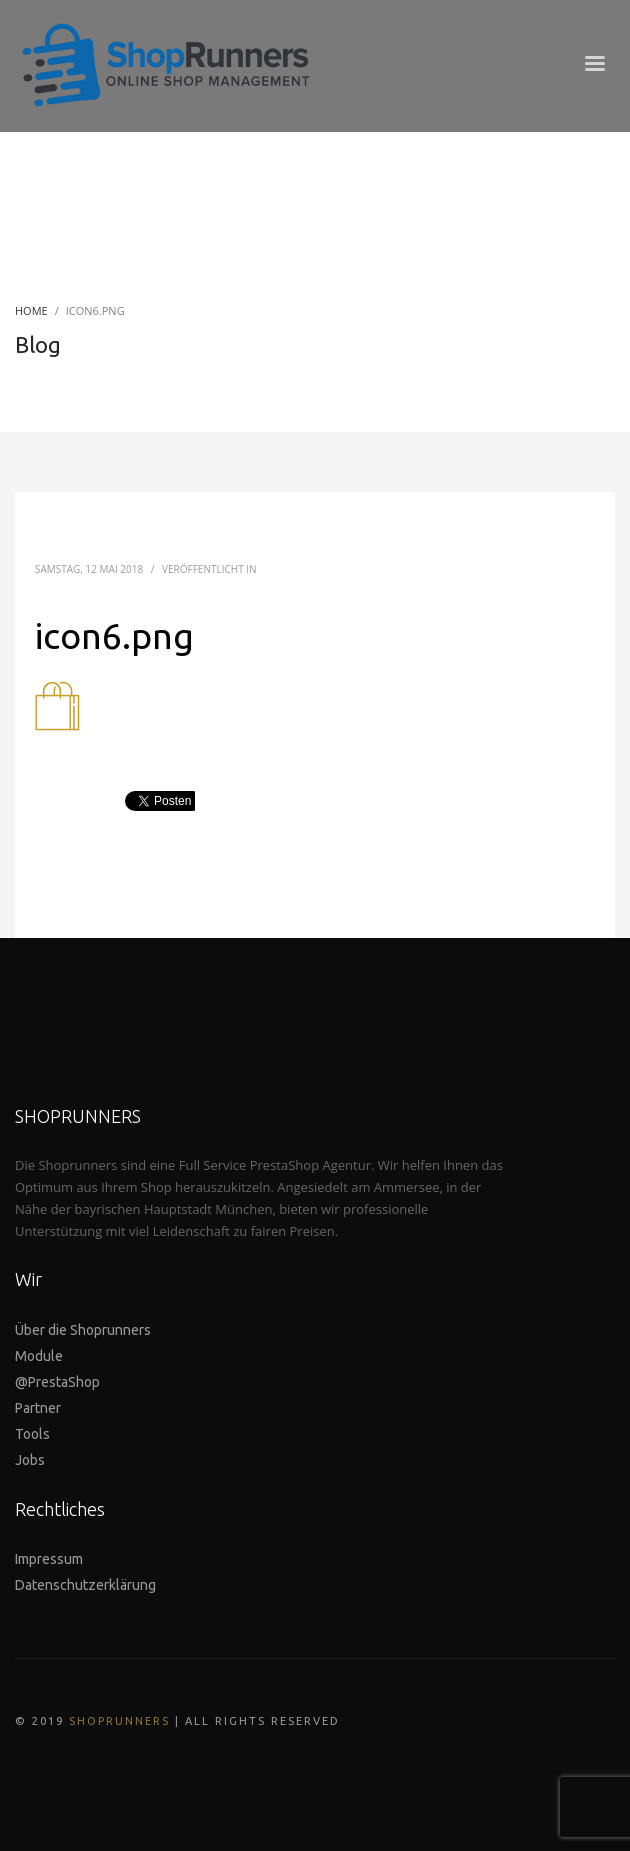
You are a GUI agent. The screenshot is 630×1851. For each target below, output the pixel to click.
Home (31, 310)
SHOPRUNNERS (119, 1721)
